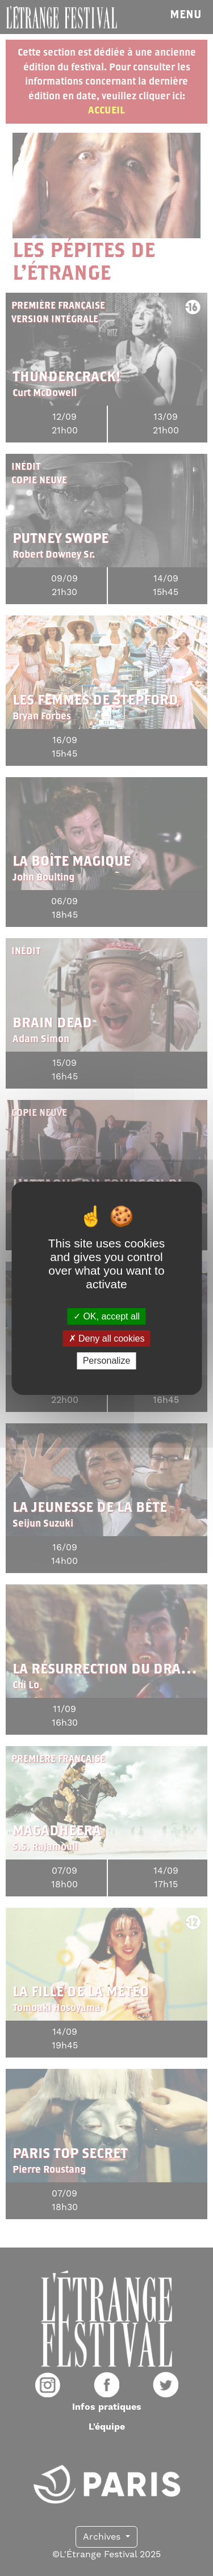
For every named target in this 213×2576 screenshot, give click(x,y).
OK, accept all (106, 1316)
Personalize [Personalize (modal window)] (107, 1360)
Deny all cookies (107, 1338)
